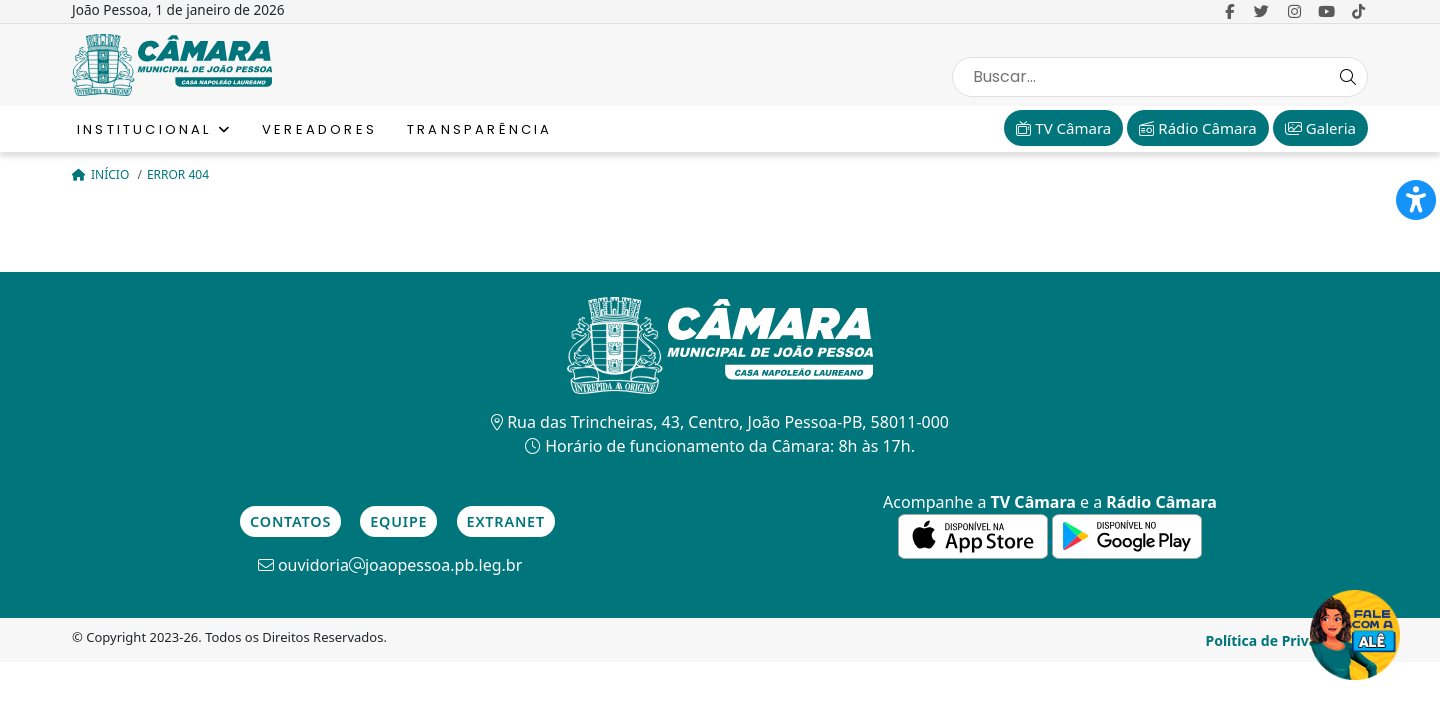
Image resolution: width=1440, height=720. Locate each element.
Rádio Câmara (1197, 128)
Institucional (154, 129)
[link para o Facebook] (1229, 11)
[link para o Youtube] (1326, 11)
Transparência (480, 129)
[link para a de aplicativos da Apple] (975, 535)
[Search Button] (1348, 77)
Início (102, 174)
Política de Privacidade (1284, 640)
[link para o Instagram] (1294, 11)
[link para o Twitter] (1261, 11)
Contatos (290, 521)
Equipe (398, 521)
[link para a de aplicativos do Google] (1127, 535)
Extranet (506, 521)
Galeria (1320, 128)
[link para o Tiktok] (1358, 11)
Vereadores (319, 129)
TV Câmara (1063, 128)
